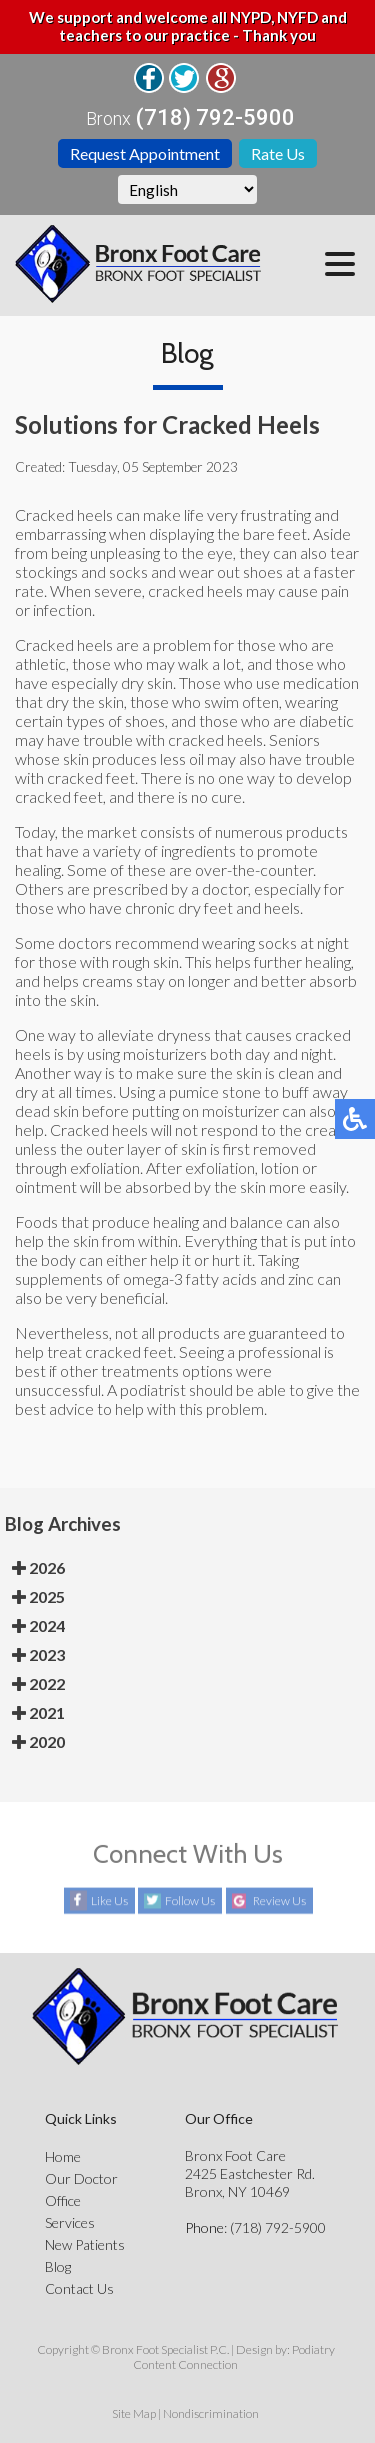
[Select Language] (187, 189)
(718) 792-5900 (215, 118)
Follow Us (190, 1901)
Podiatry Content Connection (234, 2357)
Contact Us (79, 2288)
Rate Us (278, 153)
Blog (58, 2266)
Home (63, 2156)
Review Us (279, 1901)
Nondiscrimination (211, 2413)
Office (63, 2200)
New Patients (85, 2244)
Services (70, 2222)
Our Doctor (81, 2178)
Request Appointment (145, 153)
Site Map (134, 2413)
